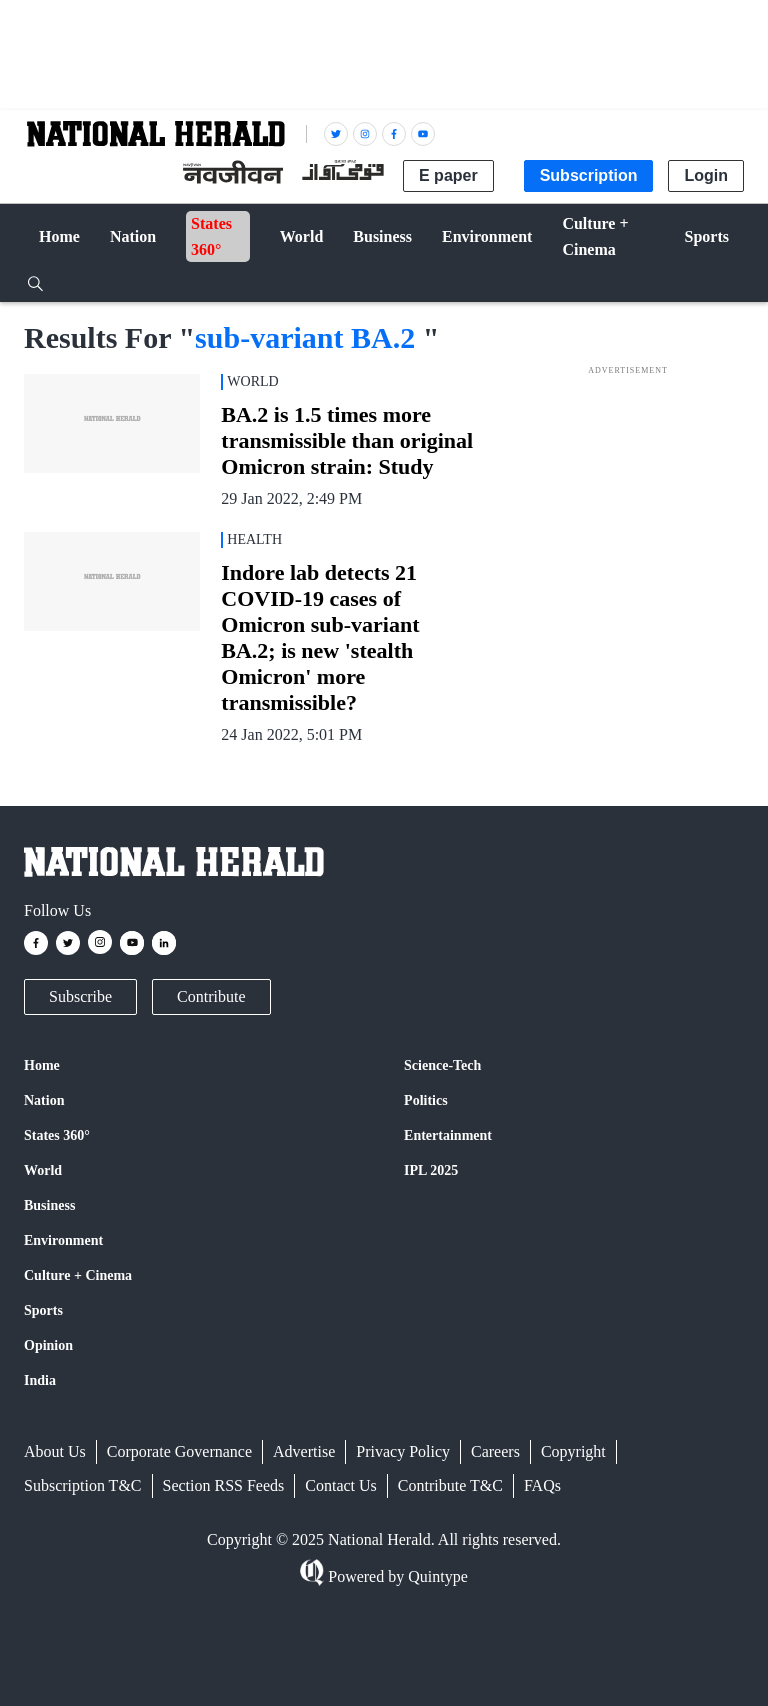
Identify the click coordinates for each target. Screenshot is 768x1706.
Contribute (211, 996)
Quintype (436, 1576)
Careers (495, 1451)
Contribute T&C (450, 1485)
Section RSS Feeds (224, 1485)
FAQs (542, 1485)
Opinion (48, 1345)
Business (49, 1205)
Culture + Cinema (78, 1275)
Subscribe (80, 996)
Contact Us (341, 1485)
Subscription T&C (83, 1485)
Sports (43, 1310)
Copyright (573, 1451)
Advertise (304, 1451)
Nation (44, 1100)
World (43, 1170)
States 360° (57, 1135)
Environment (63, 1240)
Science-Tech (442, 1065)
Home (42, 1065)
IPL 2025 (431, 1170)
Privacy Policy (403, 1451)
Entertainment (448, 1135)
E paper (448, 175)
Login (706, 175)
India (40, 1380)
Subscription (589, 175)
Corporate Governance (179, 1451)
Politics (426, 1100)
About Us (55, 1451)
